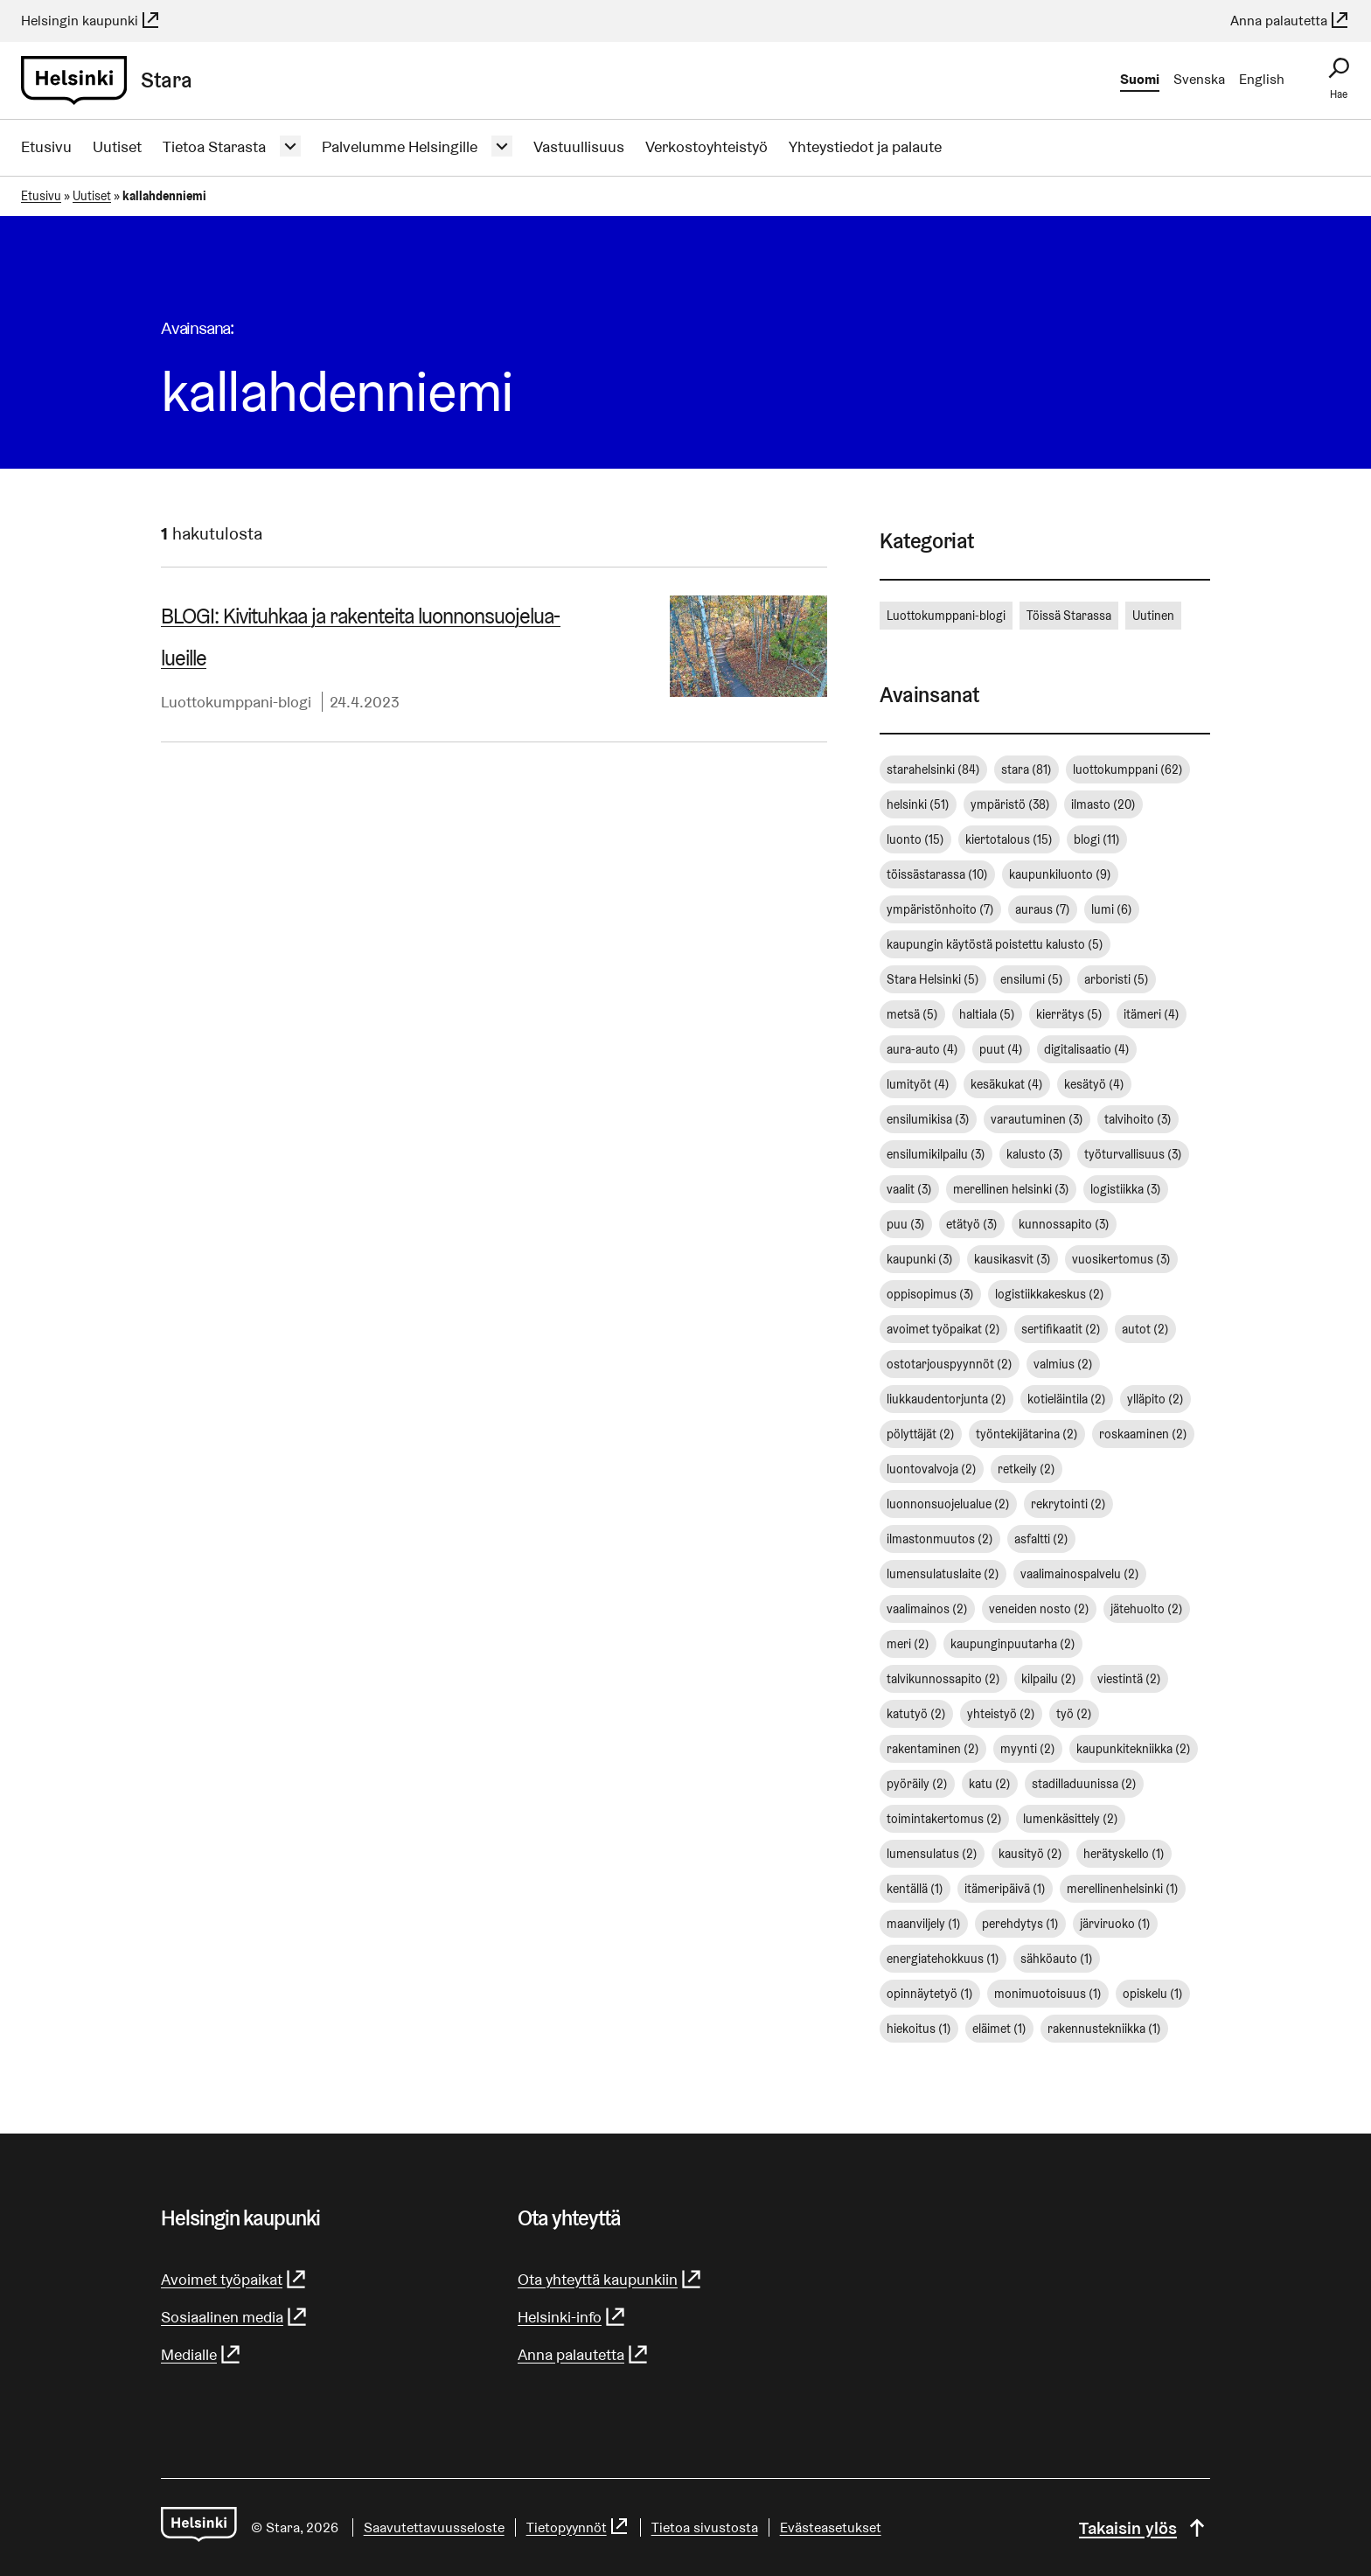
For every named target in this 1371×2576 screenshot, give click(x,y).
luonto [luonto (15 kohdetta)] (915, 839)
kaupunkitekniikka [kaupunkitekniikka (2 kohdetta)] (1133, 1749)
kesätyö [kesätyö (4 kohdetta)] (1094, 1084)
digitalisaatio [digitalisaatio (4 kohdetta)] (1087, 1049)
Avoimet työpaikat (234, 2279)
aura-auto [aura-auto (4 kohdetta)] (922, 1049)
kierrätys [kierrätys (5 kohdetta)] (1069, 1014)
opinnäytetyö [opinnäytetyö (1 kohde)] (930, 1994)
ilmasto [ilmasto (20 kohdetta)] (1103, 804)
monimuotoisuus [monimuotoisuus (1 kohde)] (1048, 1994)
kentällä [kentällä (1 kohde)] (915, 1889)
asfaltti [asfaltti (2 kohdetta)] (1041, 1539)
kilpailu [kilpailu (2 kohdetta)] (1048, 1679)
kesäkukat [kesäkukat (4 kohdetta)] (1007, 1084)
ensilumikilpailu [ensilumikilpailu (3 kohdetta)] (936, 1154)
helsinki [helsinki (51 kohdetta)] (918, 804)
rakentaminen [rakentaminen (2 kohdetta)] (933, 1749)
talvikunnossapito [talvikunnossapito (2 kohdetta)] (943, 1679)
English (1261, 79)
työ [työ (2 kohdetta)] (1074, 1714)
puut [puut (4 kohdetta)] (1001, 1049)
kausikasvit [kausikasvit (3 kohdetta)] (1012, 1259)
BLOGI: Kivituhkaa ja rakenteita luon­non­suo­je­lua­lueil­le (360, 637)
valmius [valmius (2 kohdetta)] (1063, 1364)
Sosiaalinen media (235, 2317)
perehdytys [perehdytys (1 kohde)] (1020, 1924)
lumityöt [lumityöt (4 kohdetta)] (918, 1084)
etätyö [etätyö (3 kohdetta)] (972, 1224)
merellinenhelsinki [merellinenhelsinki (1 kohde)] (1123, 1889)
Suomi (1139, 79)
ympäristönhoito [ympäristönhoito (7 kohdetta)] (940, 909)
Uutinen (1153, 615)
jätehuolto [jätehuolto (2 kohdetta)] (1146, 1609)
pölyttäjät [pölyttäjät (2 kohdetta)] (921, 1434)
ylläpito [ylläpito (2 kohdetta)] (1155, 1399)
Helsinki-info (572, 2317)
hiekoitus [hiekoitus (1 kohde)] (919, 2028)
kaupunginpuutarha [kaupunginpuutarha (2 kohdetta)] (1012, 1644)
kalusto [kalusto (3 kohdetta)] (1034, 1154)
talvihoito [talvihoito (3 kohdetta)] (1138, 1119)
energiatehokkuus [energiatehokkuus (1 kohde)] (943, 1959)
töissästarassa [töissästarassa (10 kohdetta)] (937, 874)
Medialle (201, 2354)
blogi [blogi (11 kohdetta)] (1097, 839)
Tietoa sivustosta (704, 2527)
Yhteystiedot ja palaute (865, 146)
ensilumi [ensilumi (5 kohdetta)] (1031, 979)
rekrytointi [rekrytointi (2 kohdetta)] (1068, 1504)
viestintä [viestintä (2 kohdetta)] (1129, 1679)
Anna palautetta (1290, 20)
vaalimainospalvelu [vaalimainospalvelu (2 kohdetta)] (1079, 1574)
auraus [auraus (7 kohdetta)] (1042, 909)
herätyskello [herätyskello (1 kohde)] (1124, 1854)
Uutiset (117, 146)
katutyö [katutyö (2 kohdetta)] (916, 1714)
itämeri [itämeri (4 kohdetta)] (1152, 1014)
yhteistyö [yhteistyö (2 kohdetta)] (1001, 1714)
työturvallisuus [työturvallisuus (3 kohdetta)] (1133, 1154)
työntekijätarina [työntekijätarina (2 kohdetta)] (1027, 1434)
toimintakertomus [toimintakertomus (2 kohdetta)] (944, 1819)
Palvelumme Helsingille (399, 146)
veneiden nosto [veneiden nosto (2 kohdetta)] (1039, 1609)
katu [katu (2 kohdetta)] (990, 1784)
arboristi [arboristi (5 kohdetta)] (1116, 979)
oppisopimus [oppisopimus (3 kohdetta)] (930, 1294)
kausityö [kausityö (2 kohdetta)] (1030, 1854)
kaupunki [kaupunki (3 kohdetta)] (920, 1259)
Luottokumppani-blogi (236, 702)
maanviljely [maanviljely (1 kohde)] (924, 1924)
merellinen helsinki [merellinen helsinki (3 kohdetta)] (1011, 1189)
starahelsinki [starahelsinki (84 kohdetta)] (933, 769)
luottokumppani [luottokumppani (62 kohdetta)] (1128, 769)
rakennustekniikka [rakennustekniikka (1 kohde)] (1104, 2028)
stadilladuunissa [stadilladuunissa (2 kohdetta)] (1084, 1784)
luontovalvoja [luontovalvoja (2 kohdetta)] (932, 1469)
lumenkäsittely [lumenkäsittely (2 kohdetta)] (1070, 1819)
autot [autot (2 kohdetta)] (1145, 1329)
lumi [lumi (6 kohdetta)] (1111, 909)
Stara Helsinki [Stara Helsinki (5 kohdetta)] (933, 979)
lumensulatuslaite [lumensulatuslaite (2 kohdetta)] (943, 1574)
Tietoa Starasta (214, 146)
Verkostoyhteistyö (706, 146)
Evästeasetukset (830, 2527)
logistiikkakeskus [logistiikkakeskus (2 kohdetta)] (1049, 1294)
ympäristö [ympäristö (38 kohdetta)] (1010, 804)
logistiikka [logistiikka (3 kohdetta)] (1125, 1189)
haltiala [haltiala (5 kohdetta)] (987, 1014)
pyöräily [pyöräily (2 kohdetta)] (917, 1784)
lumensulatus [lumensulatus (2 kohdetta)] (932, 1854)
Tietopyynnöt (578, 2527)
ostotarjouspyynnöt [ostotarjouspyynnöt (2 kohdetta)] (950, 1364)
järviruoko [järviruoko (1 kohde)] (1115, 1924)
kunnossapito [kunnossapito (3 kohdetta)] (1064, 1224)
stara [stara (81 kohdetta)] (1026, 769)
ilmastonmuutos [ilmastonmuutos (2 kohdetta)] (940, 1539)
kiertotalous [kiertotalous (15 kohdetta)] (1009, 839)
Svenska (1199, 79)
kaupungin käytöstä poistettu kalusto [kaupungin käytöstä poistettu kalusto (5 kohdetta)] (995, 944)
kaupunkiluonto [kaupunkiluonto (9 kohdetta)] (1060, 874)
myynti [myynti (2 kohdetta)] (1027, 1749)
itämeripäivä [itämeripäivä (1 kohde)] (1005, 1889)
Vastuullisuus (578, 146)
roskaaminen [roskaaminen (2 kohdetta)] (1143, 1434)
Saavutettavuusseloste (434, 2527)
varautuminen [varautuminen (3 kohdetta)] (1037, 1119)
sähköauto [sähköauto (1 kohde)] (1056, 1959)
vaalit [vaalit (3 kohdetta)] (909, 1189)
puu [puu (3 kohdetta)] (906, 1224)
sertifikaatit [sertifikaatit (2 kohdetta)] (1061, 1329)
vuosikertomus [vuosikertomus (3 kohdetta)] (1121, 1259)
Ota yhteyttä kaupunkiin (610, 2279)
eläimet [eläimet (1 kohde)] (999, 2028)
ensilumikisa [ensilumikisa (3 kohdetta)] (928, 1119)
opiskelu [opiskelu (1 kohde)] (1153, 1994)
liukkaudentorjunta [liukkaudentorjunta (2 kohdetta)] (946, 1399)
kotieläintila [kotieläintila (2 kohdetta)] (1066, 1399)
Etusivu (46, 146)
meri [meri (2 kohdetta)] (908, 1644)
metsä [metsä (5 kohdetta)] (912, 1014)
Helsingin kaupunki (91, 20)
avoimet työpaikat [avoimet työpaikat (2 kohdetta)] (943, 1329)
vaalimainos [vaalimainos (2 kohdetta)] (927, 1609)
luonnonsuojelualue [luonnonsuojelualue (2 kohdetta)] (948, 1504)
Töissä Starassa (1069, 615)
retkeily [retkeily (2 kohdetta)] (1026, 1469)
